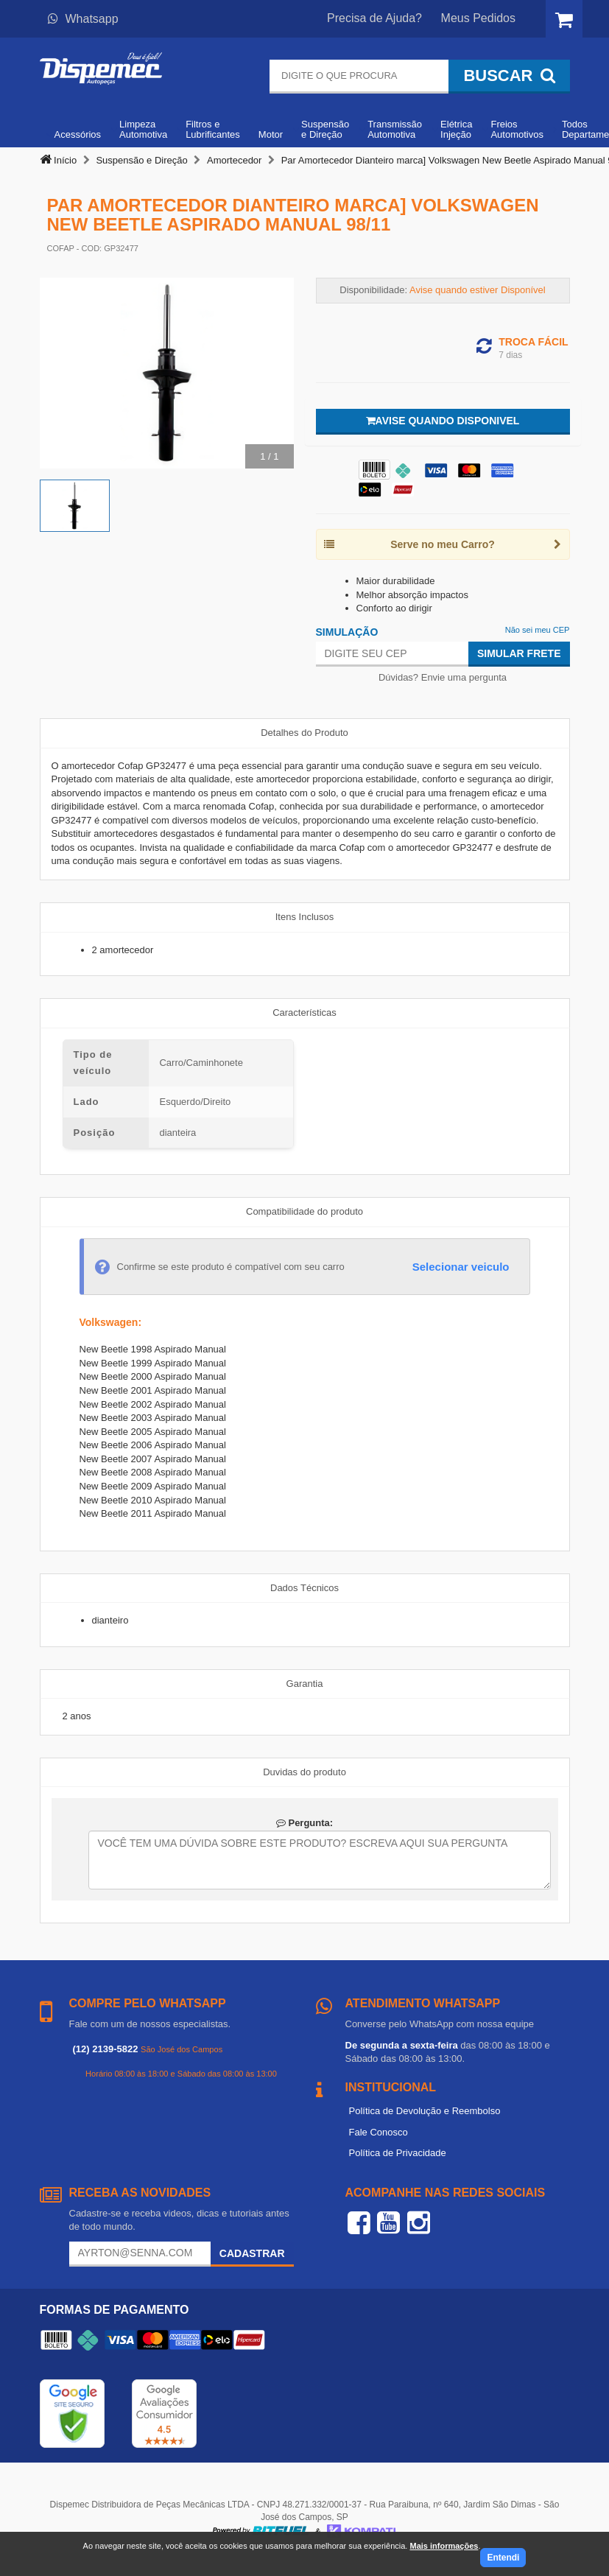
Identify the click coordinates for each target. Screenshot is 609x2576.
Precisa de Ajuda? (374, 18)
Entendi (503, 2557)
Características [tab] (304, 1012)
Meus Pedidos (478, 18)
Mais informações (443, 2545)
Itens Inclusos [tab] (304, 916)
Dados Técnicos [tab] (304, 1587)
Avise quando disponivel (443, 421)
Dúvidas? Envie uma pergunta (443, 677)
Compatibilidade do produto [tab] (304, 1211)
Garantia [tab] (304, 1683)
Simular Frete (519, 653)
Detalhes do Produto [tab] (304, 732)
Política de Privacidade (397, 2152)
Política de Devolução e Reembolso (425, 2110)
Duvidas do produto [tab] (304, 1771)
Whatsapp (83, 19)
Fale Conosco (378, 2132)
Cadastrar (252, 2253)
